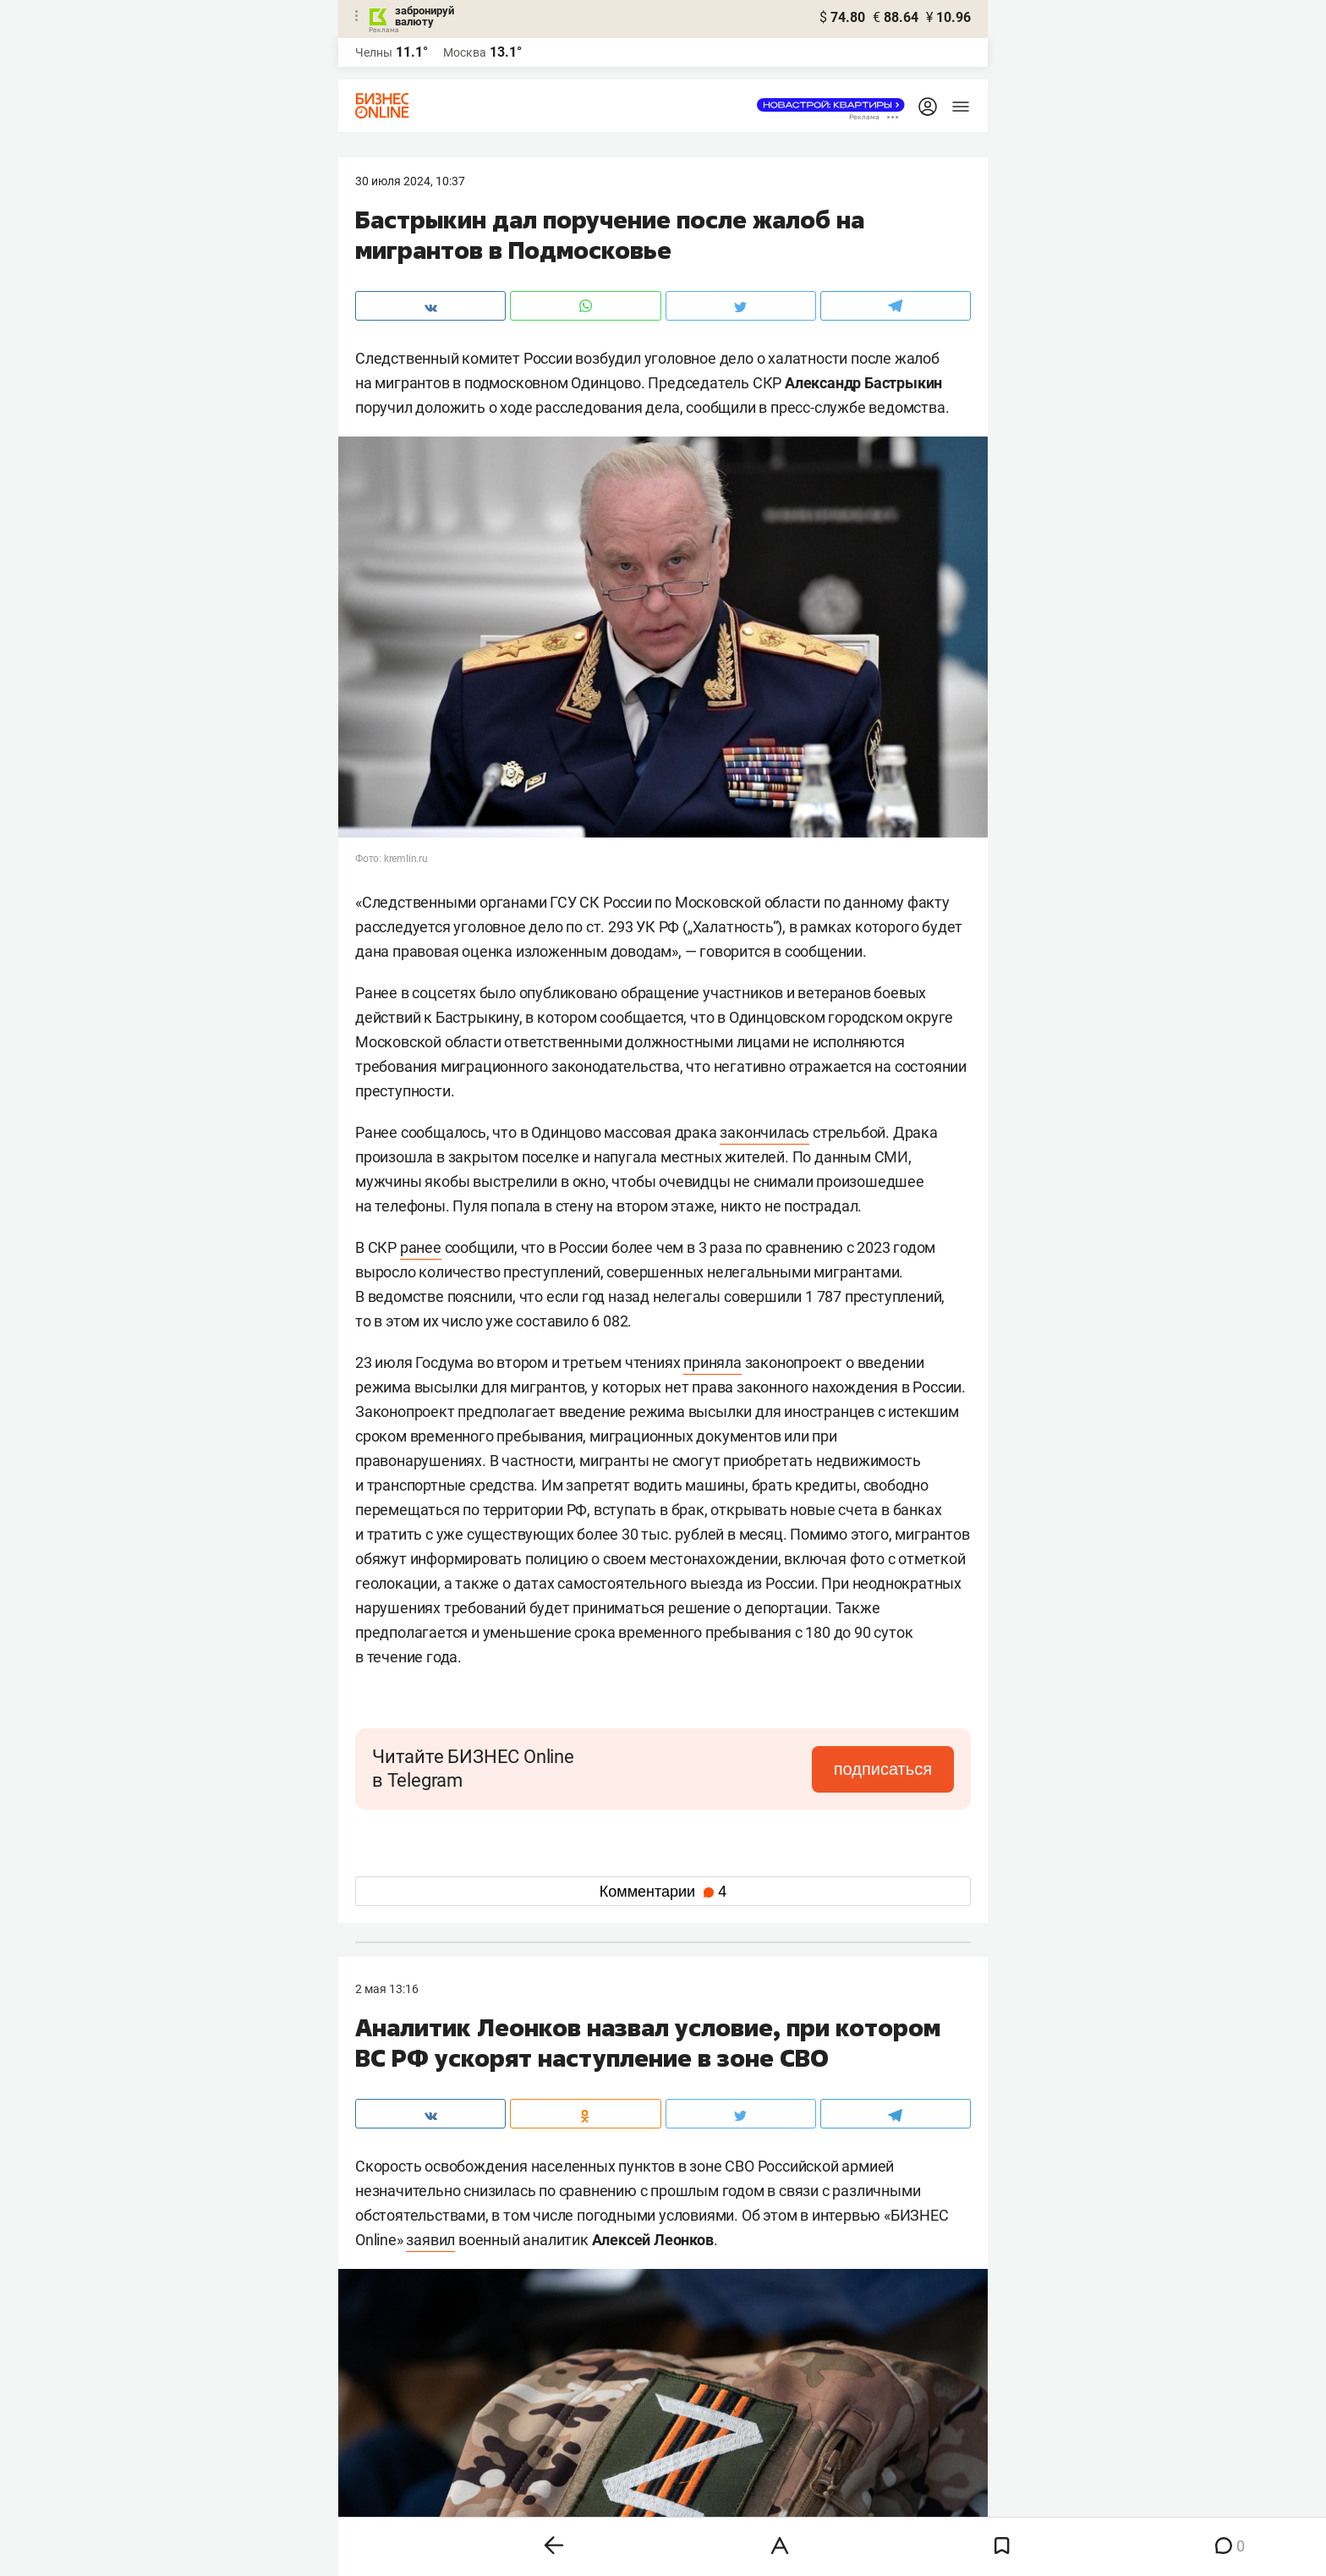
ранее (420, 1247)
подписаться (883, 1769)
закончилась (764, 1132)
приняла (712, 1362)
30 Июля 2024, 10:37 (410, 181)
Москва (464, 52)
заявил (430, 2240)
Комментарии (663, 1891)
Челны (373, 52)
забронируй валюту (424, 16)
